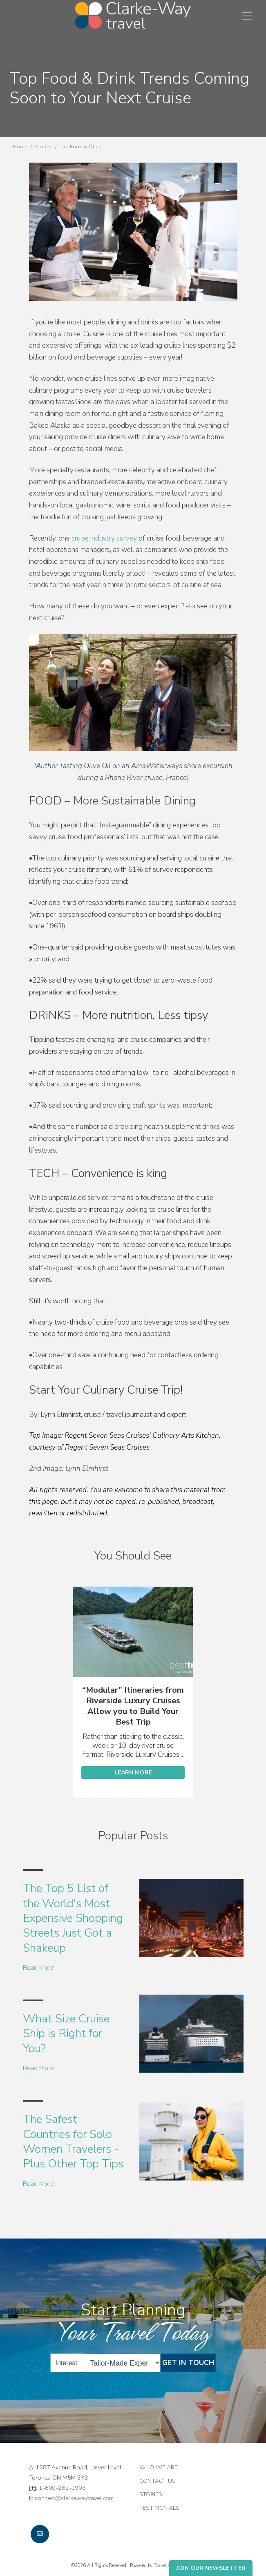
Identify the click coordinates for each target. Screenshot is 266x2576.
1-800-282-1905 (62, 2488)
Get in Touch (188, 2363)
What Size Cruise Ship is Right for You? (66, 2033)
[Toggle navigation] (247, 16)
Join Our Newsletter (211, 2568)
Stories (43, 146)
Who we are (158, 2467)
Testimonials (159, 2508)
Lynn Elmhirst (60, 1414)
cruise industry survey (104, 538)
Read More (38, 1967)
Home (20, 146)
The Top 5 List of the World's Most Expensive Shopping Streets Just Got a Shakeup (73, 1918)
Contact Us (157, 2481)
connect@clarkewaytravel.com (74, 2498)
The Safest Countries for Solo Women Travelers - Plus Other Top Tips (73, 2141)
